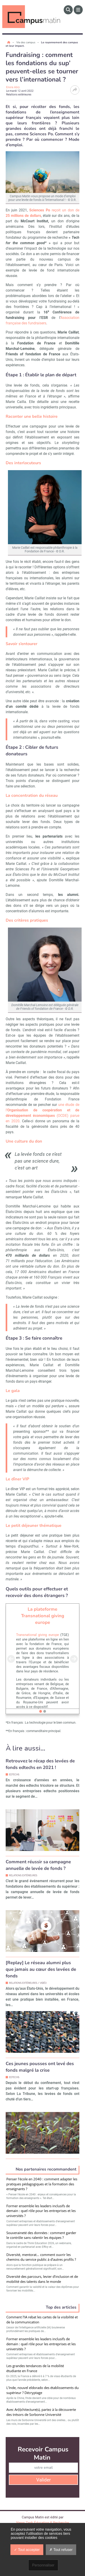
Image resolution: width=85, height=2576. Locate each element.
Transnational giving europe (37, 1635)
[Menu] (78, 9)
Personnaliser (43, 2565)
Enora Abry (13, 87)
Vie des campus (26, 42)
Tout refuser (61, 2550)
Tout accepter (27, 2550)
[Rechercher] (68, 9)
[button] (11, 1659)
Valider (43, 2480)
